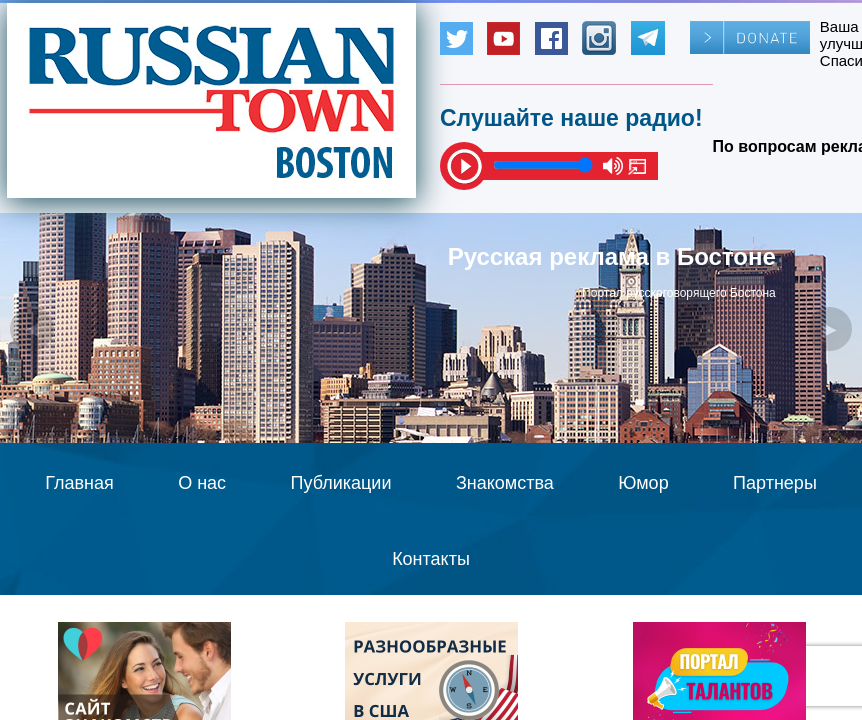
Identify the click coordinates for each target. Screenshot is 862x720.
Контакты (431, 559)
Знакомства (505, 483)
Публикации (341, 483)
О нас (202, 483)
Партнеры (775, 483)
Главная (79, 483)
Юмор (643, 483)
